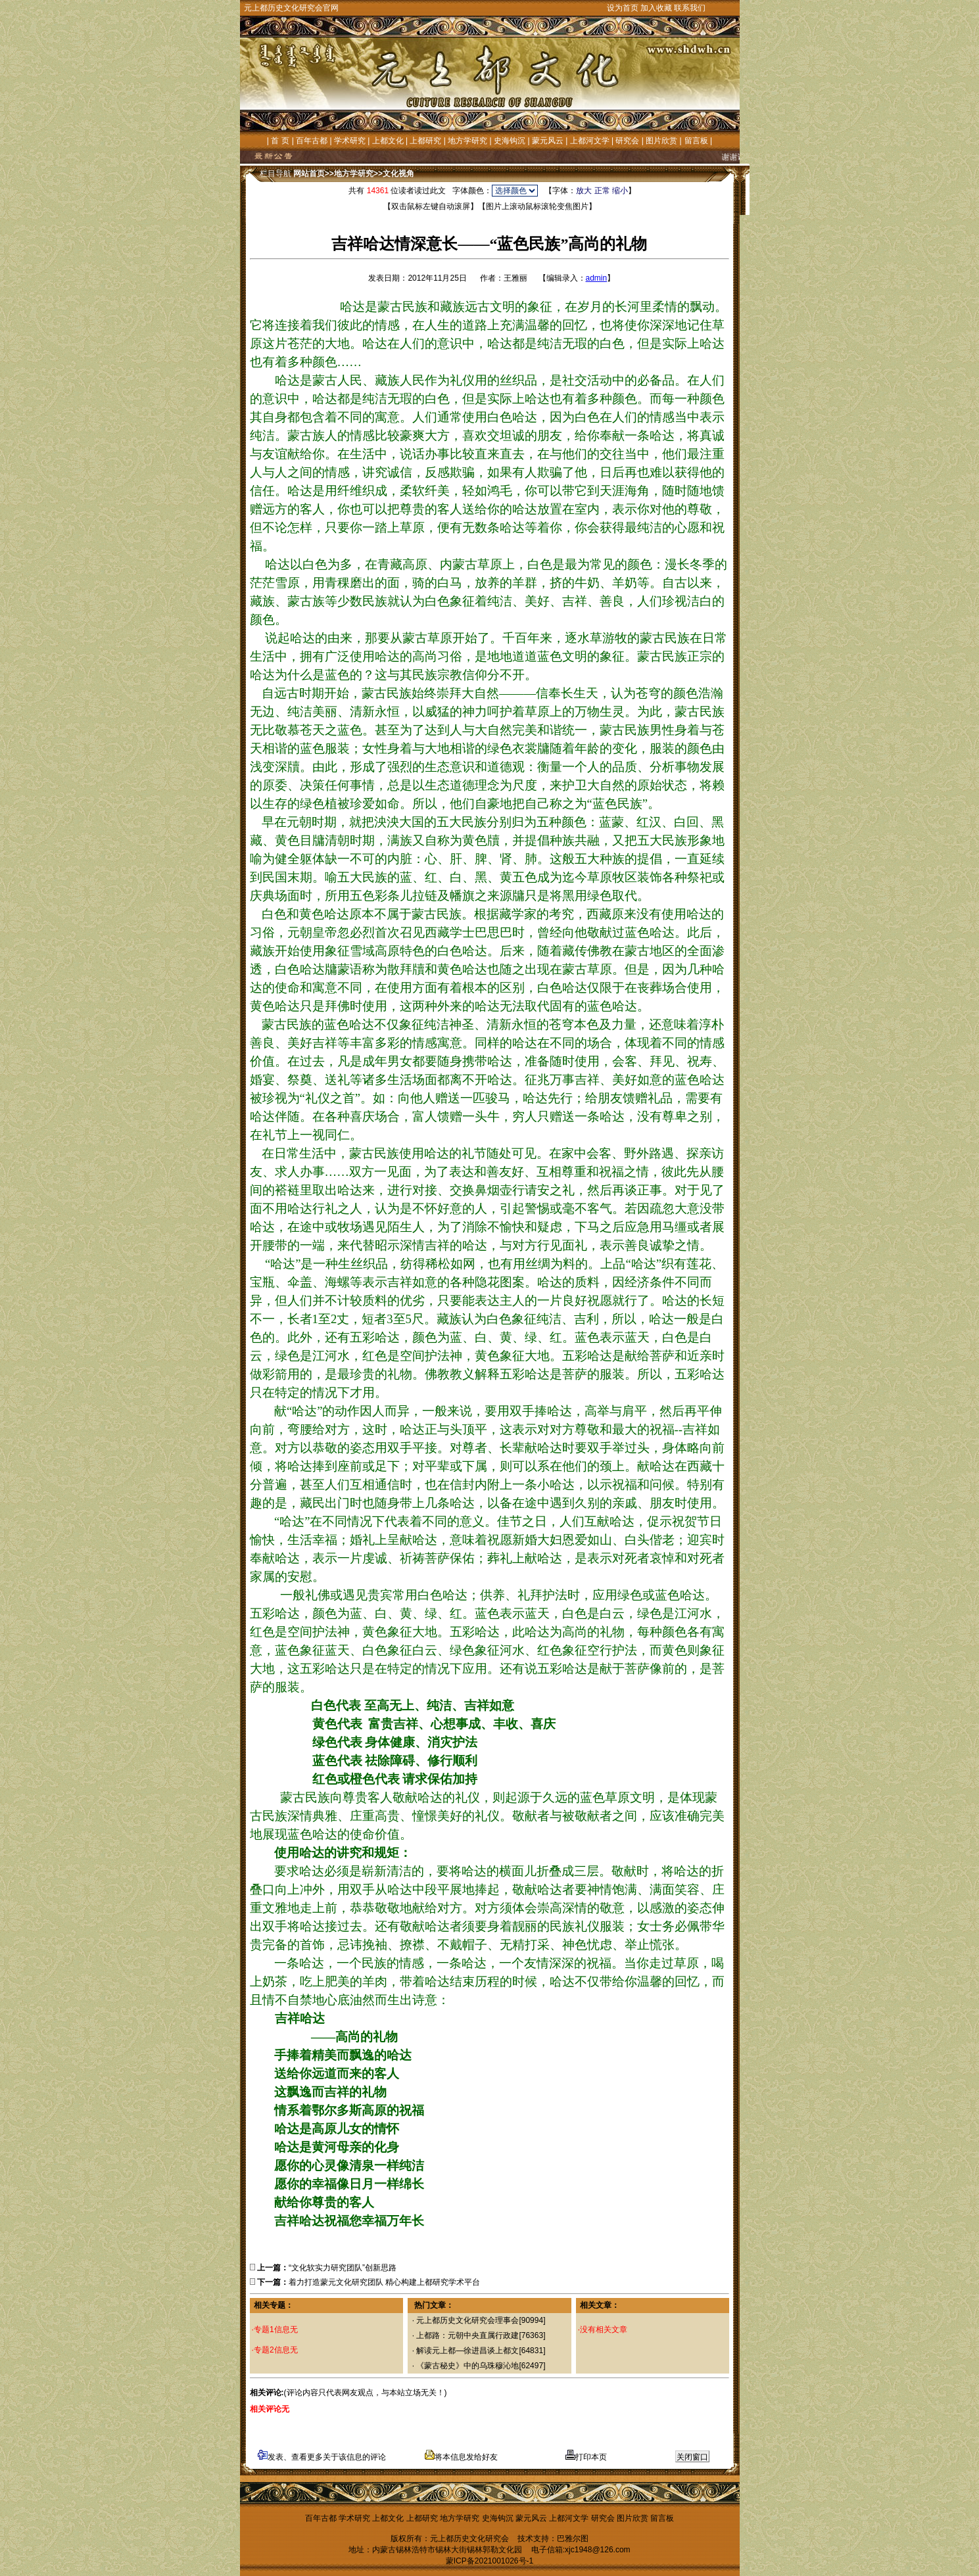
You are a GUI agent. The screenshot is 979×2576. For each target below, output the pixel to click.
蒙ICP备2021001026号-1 (489, 2560)
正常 (602, 190)
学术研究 (350, 140)
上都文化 (388, 140)
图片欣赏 (661, 140)
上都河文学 (589, 140)
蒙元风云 (547, 140)
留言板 (696, 140)
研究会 (627, 140)
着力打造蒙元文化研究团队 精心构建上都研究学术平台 (384, 2282)
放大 (584, 190)
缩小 (620, 190)
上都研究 (425, 140)
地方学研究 (467, 140)
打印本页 (586, 2457)
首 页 (280, 140)
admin (597, 278)
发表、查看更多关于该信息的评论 (322, 2457)
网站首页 (309, 173)
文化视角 (398, 173)
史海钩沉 (509, 140)
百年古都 (311, 140)
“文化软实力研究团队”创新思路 (342, 2267)
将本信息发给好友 (461, 2457)
